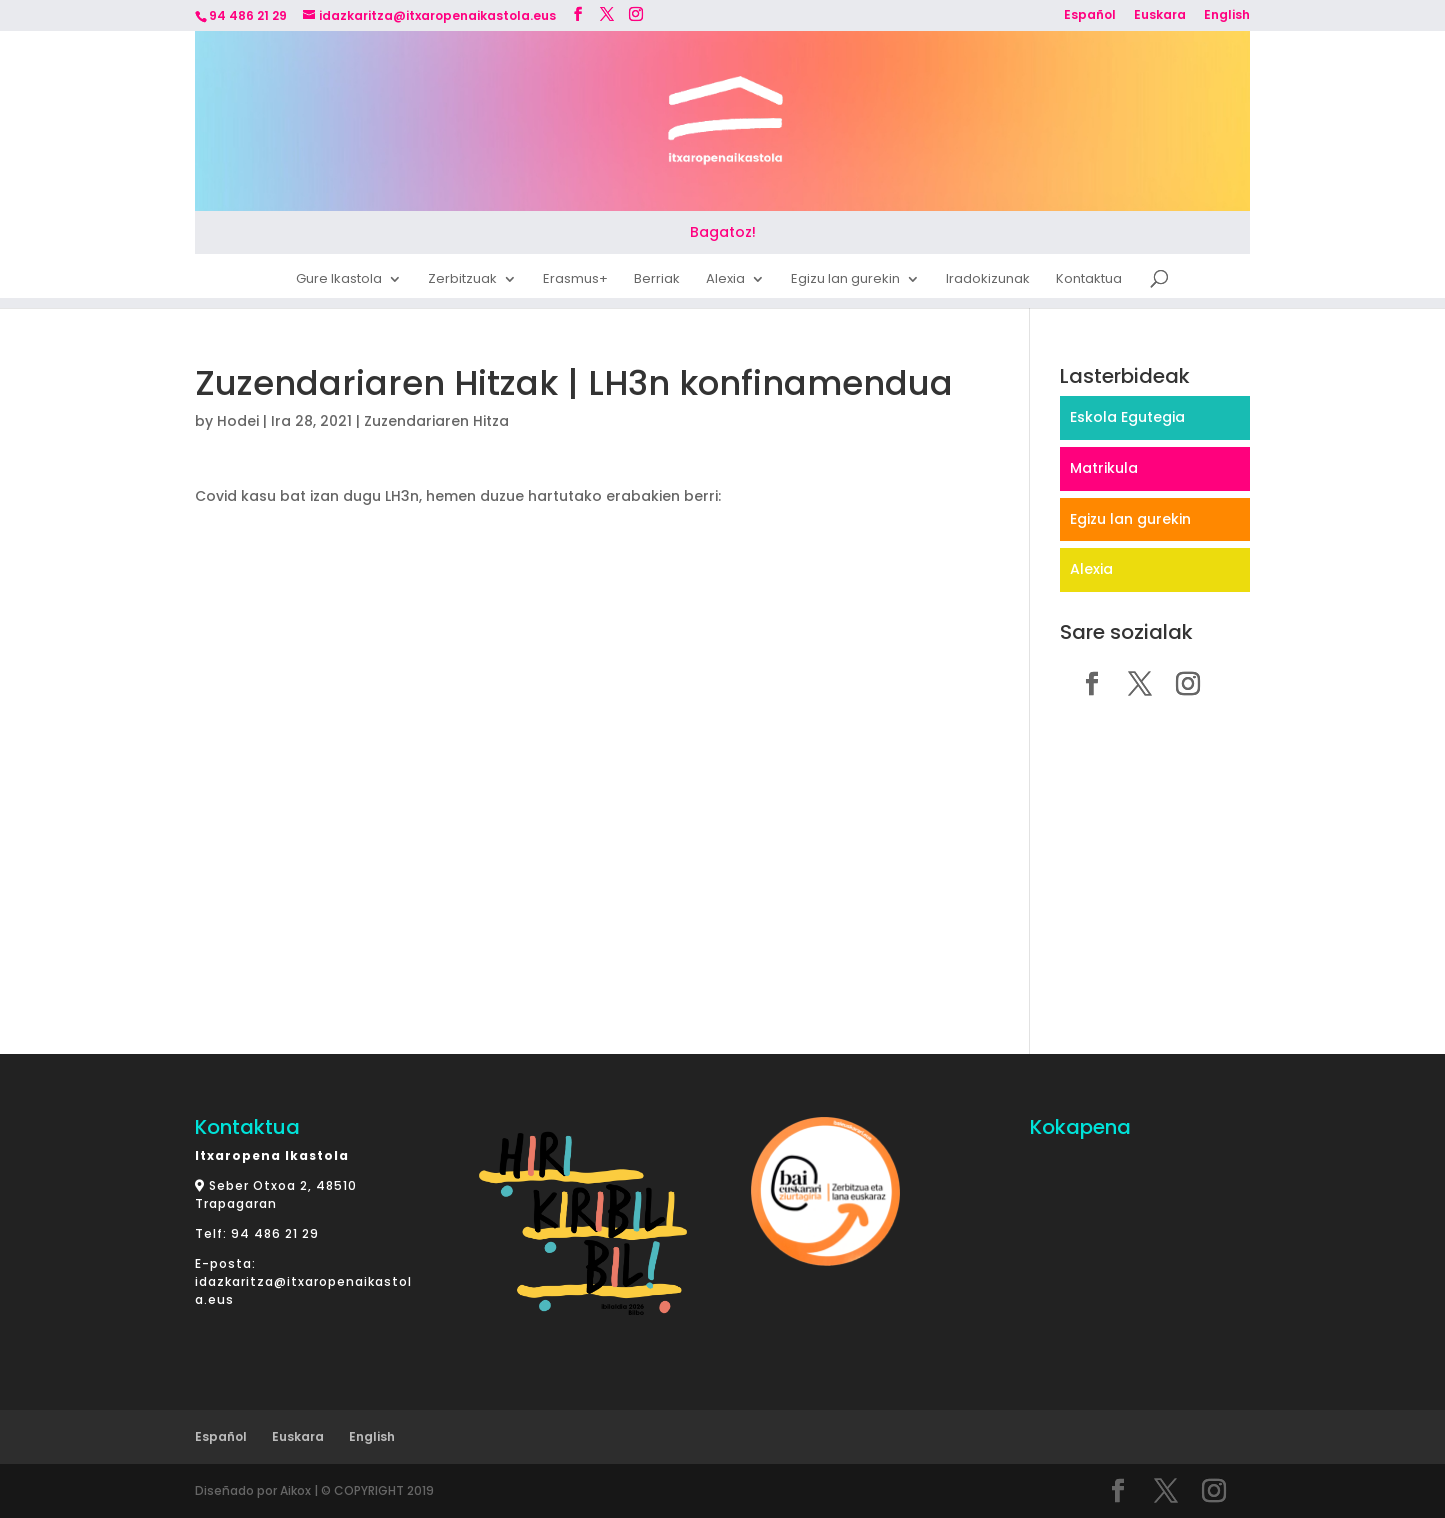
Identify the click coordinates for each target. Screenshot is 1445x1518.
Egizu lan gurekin (845, 282)
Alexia (725, 282)
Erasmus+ (575, 282)
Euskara (1160, 16)
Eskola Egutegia (1127, 417)
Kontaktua (1089, 282)
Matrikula (1104, 468)
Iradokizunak (988, 282)
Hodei (238, 421)
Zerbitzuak (462, 282)
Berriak (657, 282)
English (1227, 16)
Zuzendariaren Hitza (436, 421)
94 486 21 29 (275, 1233)
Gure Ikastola (339, 282)
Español (1090, 16)
